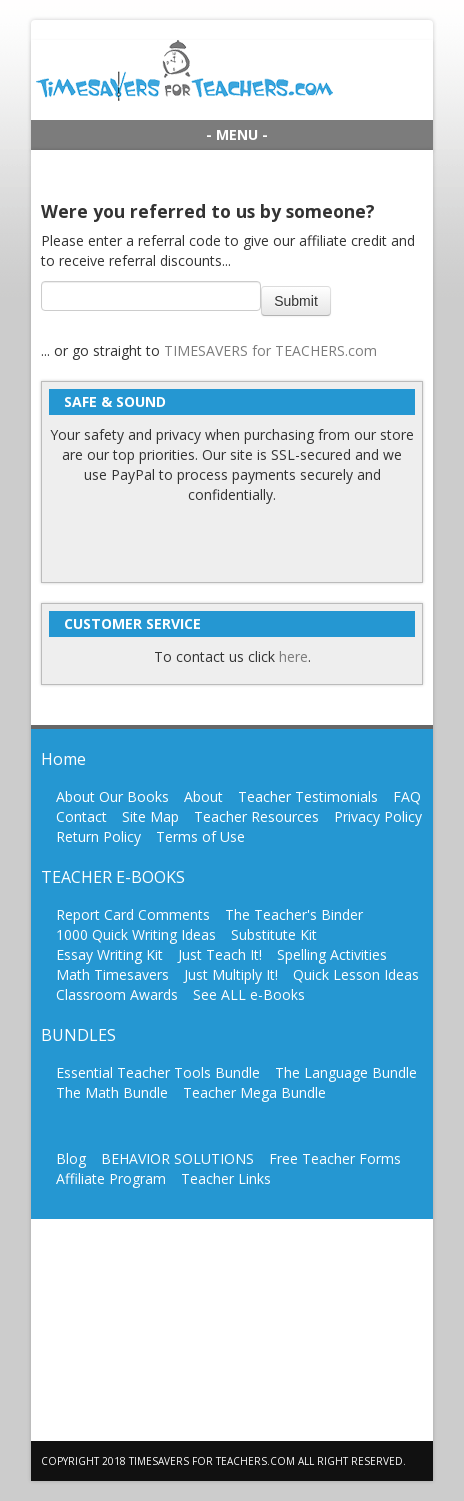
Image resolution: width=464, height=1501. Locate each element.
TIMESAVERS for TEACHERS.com (270, 350)
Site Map (150, 816)
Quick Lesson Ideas (356, 974)
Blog (71, 1158)
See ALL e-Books (249, 994)
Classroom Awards (117, 994)
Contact (81, 816)
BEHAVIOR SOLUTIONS (177, 1158)
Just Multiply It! (231, 974)
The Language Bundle (346, 1072)
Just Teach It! (220, 954)
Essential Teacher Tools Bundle (158, 1072)
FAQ (407, 796)
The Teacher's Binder (294, 914)
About (203, 796)
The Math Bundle (112, 1092)
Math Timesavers (112, 974)
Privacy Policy (378, 816)
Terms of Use (200, 836)
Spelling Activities (332, 954)
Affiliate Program (111, 1178)
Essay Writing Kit (109, 954)
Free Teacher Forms (335, 1158)
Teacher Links (226, 1178)
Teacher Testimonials (308, 796)
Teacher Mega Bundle (254, 1092)
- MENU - (237, 134)
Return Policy (98, 836)
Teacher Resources (256, 816)
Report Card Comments (133, 914)
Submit (296, 301)
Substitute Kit (274, 934)
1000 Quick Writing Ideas (136, 934)
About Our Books (112, 796)
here (293, 656)
